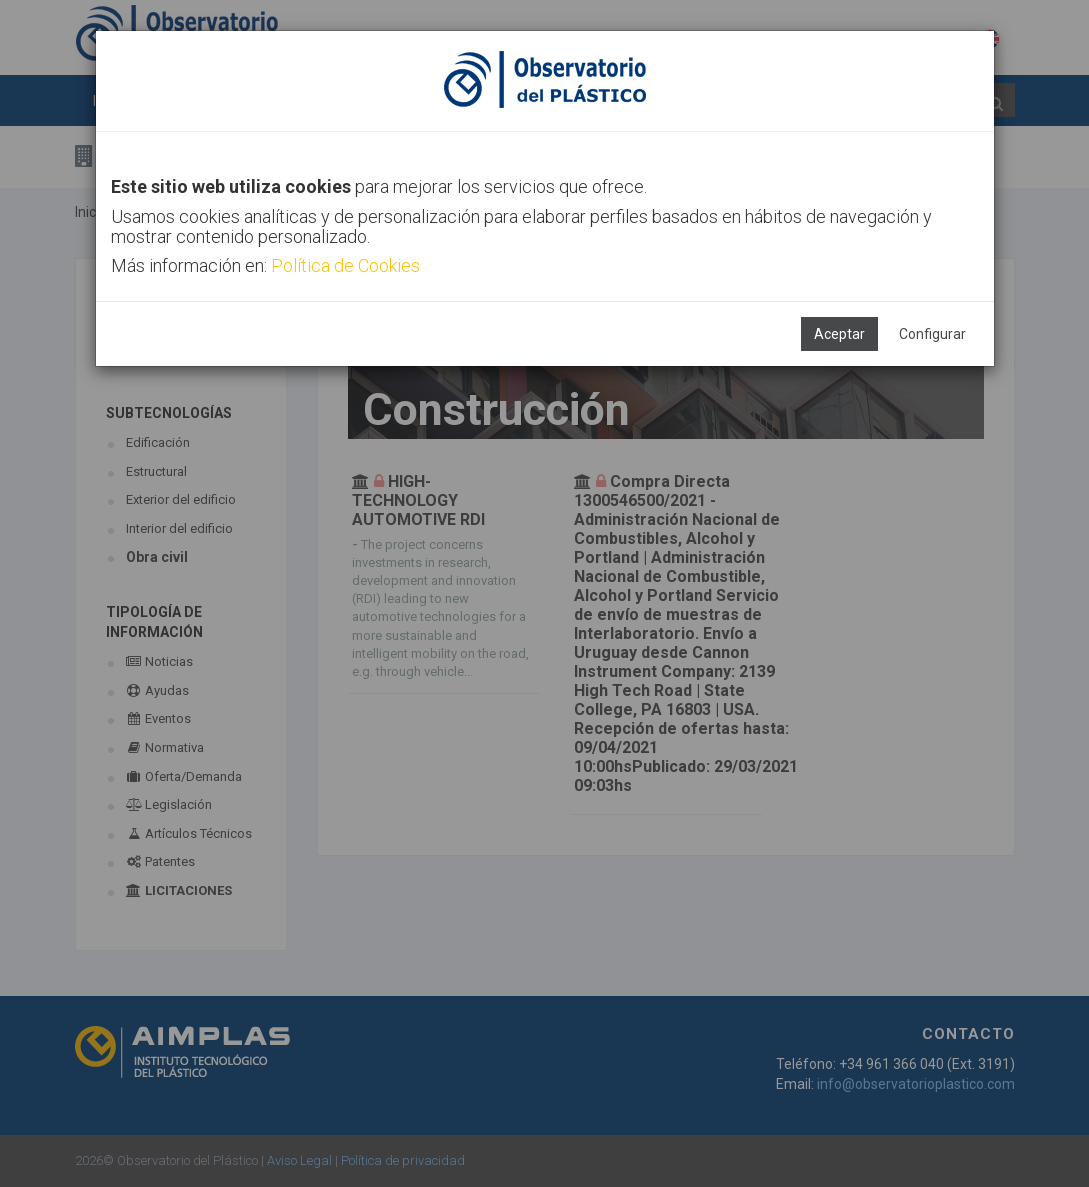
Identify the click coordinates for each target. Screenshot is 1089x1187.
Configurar (932, 334)
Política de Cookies (345, 265)
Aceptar (839, 334)
